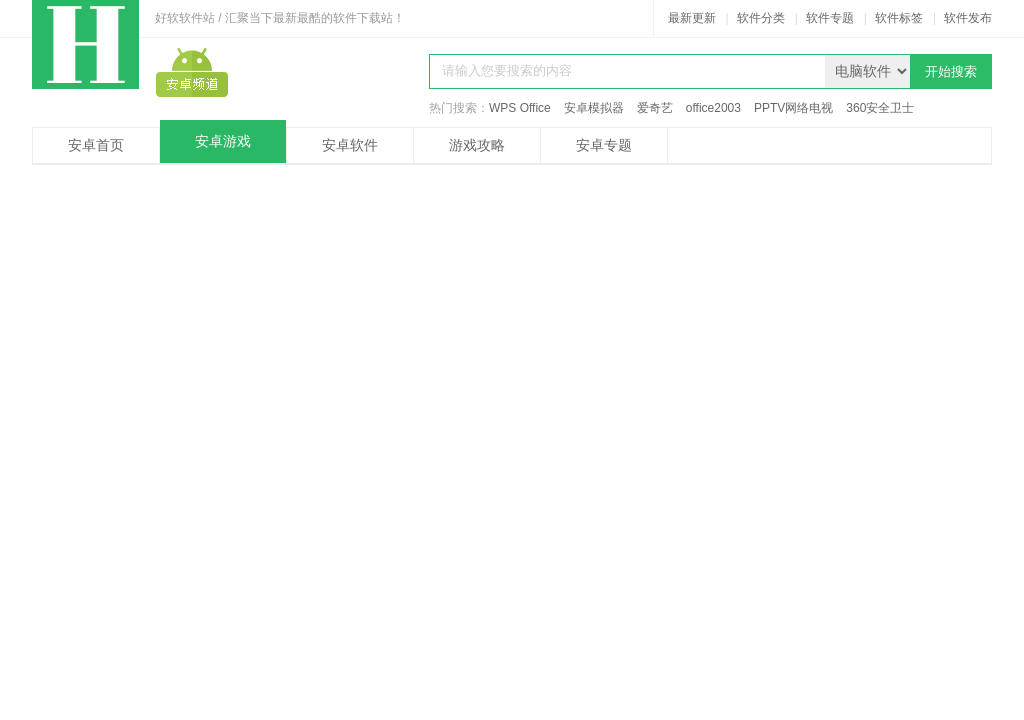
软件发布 (968, 18)
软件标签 (899, 18)
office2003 (713, 108)
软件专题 (830, 18)
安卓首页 (96, 145)
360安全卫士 (880, 108)
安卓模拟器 (594, 108)
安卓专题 (604, 145)
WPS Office (520, 108)
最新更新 (692, 18)
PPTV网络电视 (793, 108)
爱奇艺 (655, 108)
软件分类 (761, 18)
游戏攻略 (477, 145)
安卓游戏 (223, 141)
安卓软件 (350, 145)
